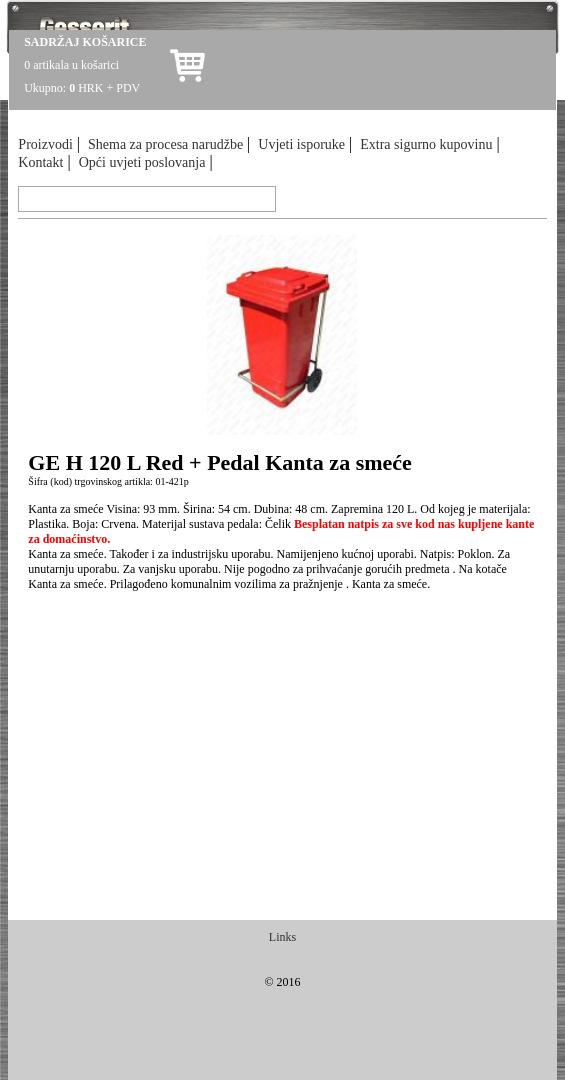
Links (282, 937)
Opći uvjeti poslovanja (142, 162)
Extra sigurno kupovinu (426, 144)
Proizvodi (45, 144)
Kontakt (40, 162)
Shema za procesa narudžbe (165, 144)
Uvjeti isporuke (301, 144)
